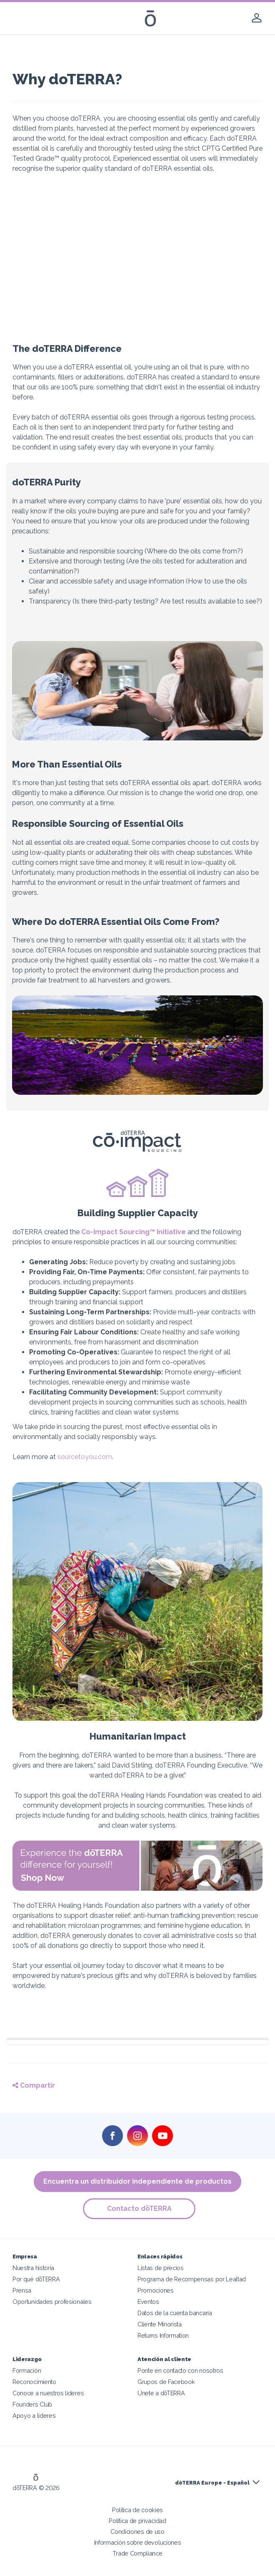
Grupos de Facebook (166, 2381)
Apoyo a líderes (33, 2415)
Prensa (21, 2290)
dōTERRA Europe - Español (212, 2483)
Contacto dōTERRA (140, 2208)
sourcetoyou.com (85, 1457)
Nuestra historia (33, 2267)
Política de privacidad (137, 2520)
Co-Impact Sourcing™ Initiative (133, 1232)
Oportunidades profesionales (52, 2301)
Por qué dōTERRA (36, 2279)
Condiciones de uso (137, 2531)
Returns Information (163, 2335)
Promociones (156, 2290)
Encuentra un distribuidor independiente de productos (137, 2181)
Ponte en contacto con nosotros (180, 2370)
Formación (26, 2370)
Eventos (148, 2301)
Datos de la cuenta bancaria (175, 2312)
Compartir (33, 2085)
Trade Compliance (137, 2553)
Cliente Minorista (160, 2324)
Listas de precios (161, 2267)
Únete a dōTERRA (161, 2393)
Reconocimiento (34, 2381)
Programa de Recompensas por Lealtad (192, 2279)
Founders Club (32, 2404)
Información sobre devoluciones (137, 2542)
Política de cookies (137, 2509)
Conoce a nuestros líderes (48, 2393)
